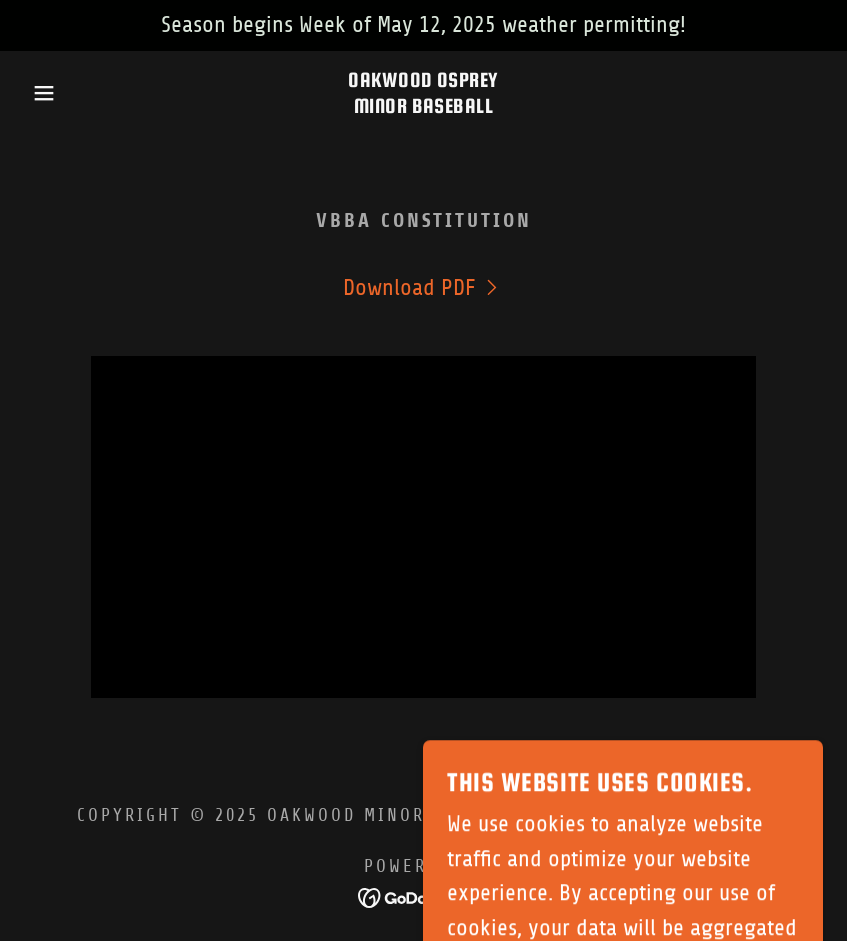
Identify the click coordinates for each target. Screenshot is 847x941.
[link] (424, 105)
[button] (42, 93)
